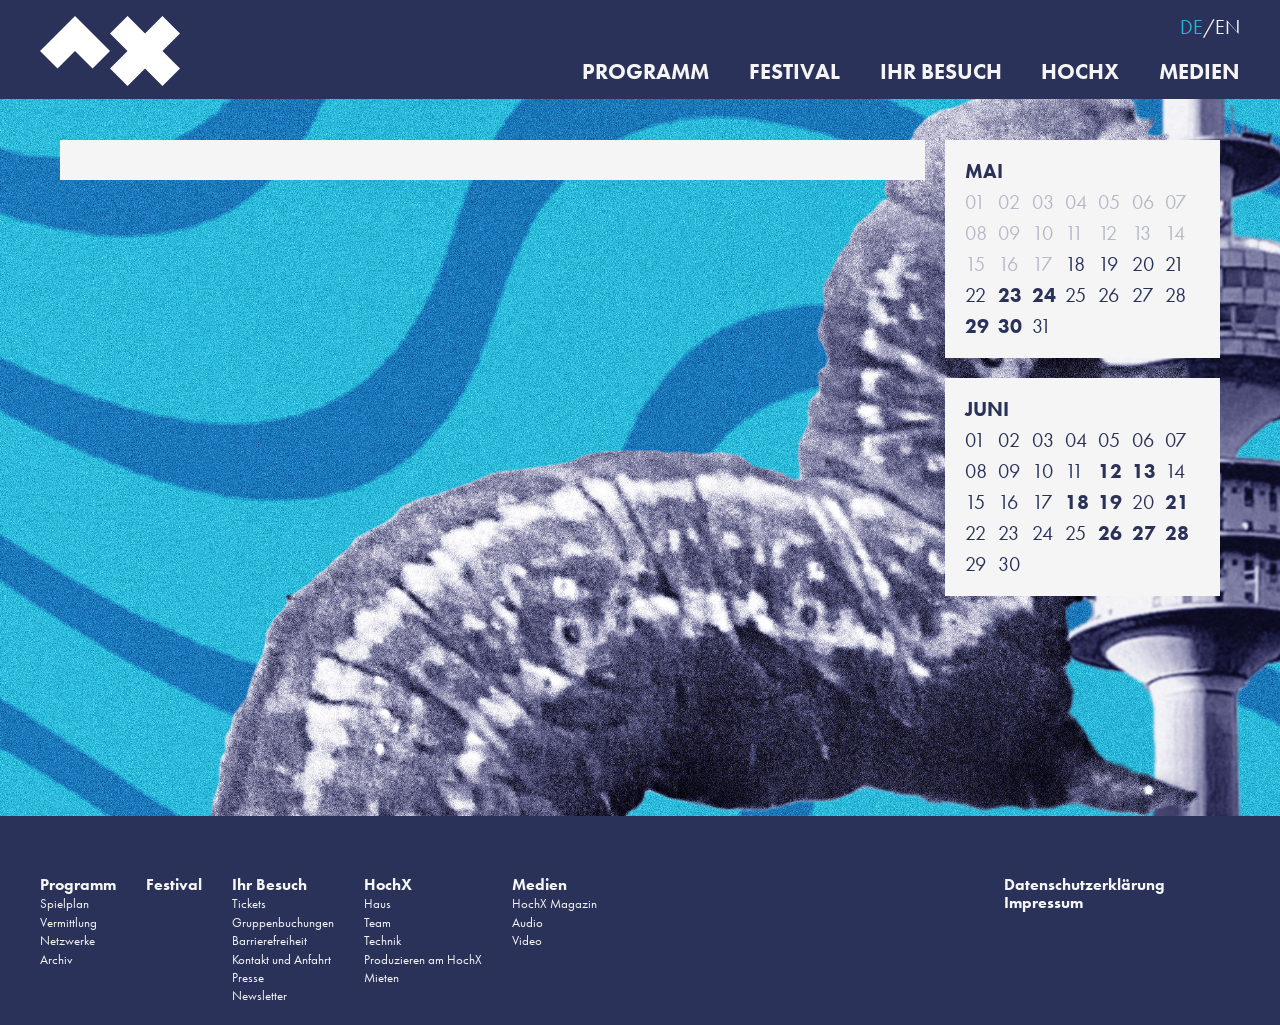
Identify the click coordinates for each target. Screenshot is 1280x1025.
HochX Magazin (554, 903)
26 (1110, 533)
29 (977, 326)
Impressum (1043, 902)
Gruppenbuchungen (283, 922)
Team (377, 922)
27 (1144, 533)
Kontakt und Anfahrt (281, 959)
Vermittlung (68, 922)
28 (1177, 533)
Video (527, 940)
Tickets (249, 903)
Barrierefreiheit (269, 940)
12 (1110, 471)
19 (1110, 502)
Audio (527, 922)
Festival (793, 72)
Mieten (381, 977)
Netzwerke (67, 940)
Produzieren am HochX (423, 959)
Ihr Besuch (940, 72)
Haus (377, 903)
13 (1144, 471)
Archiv (56, 959)
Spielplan (64, 903)
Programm (644, 72)
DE (1191, 27)
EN (1227, 27)
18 (1077, 502)
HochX (1080, 72)
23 (1010, 295)
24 (1044, 295)
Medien (1199, 72)
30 (1010, 326)
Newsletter (259, 995)
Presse (248, 977)
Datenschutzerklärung (1084, 884)
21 (1177, 502)
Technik (382, 940)
